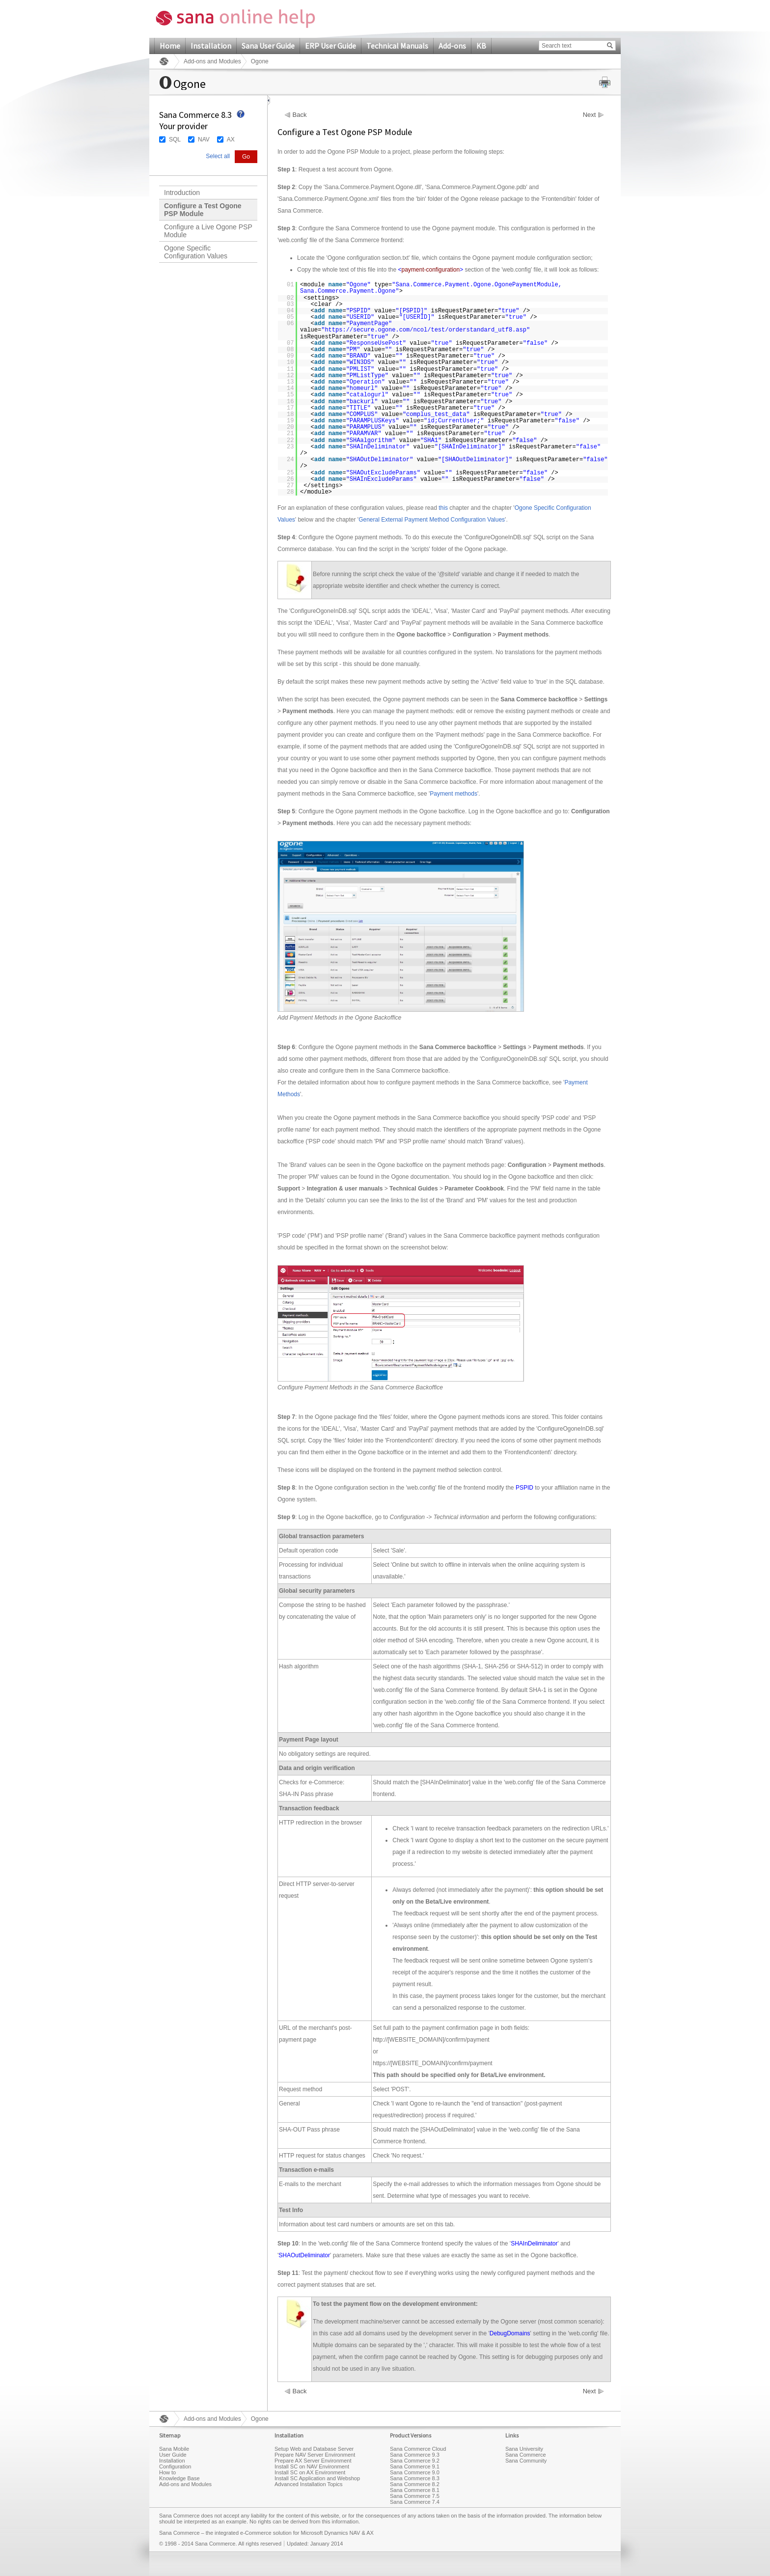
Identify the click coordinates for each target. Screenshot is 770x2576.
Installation (211, 46)
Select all (218, 156)
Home (170, 46)
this (443, 507)
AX (231, 139)
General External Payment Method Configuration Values (431, 519)
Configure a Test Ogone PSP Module (203, 210)
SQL (175, 139)
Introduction (182, 192)
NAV (204, 139)
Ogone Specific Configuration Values (195, 252)
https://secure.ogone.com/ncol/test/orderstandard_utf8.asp (425, 330)
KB (481, 46)
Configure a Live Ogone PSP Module (208, 231)
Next (589, 115)
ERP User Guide (330, 46)
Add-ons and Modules (212, 61)
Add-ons (452, 46)
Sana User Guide (268, 46)
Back (300, 115)
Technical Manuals (397, 46)
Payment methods (453, 793)
